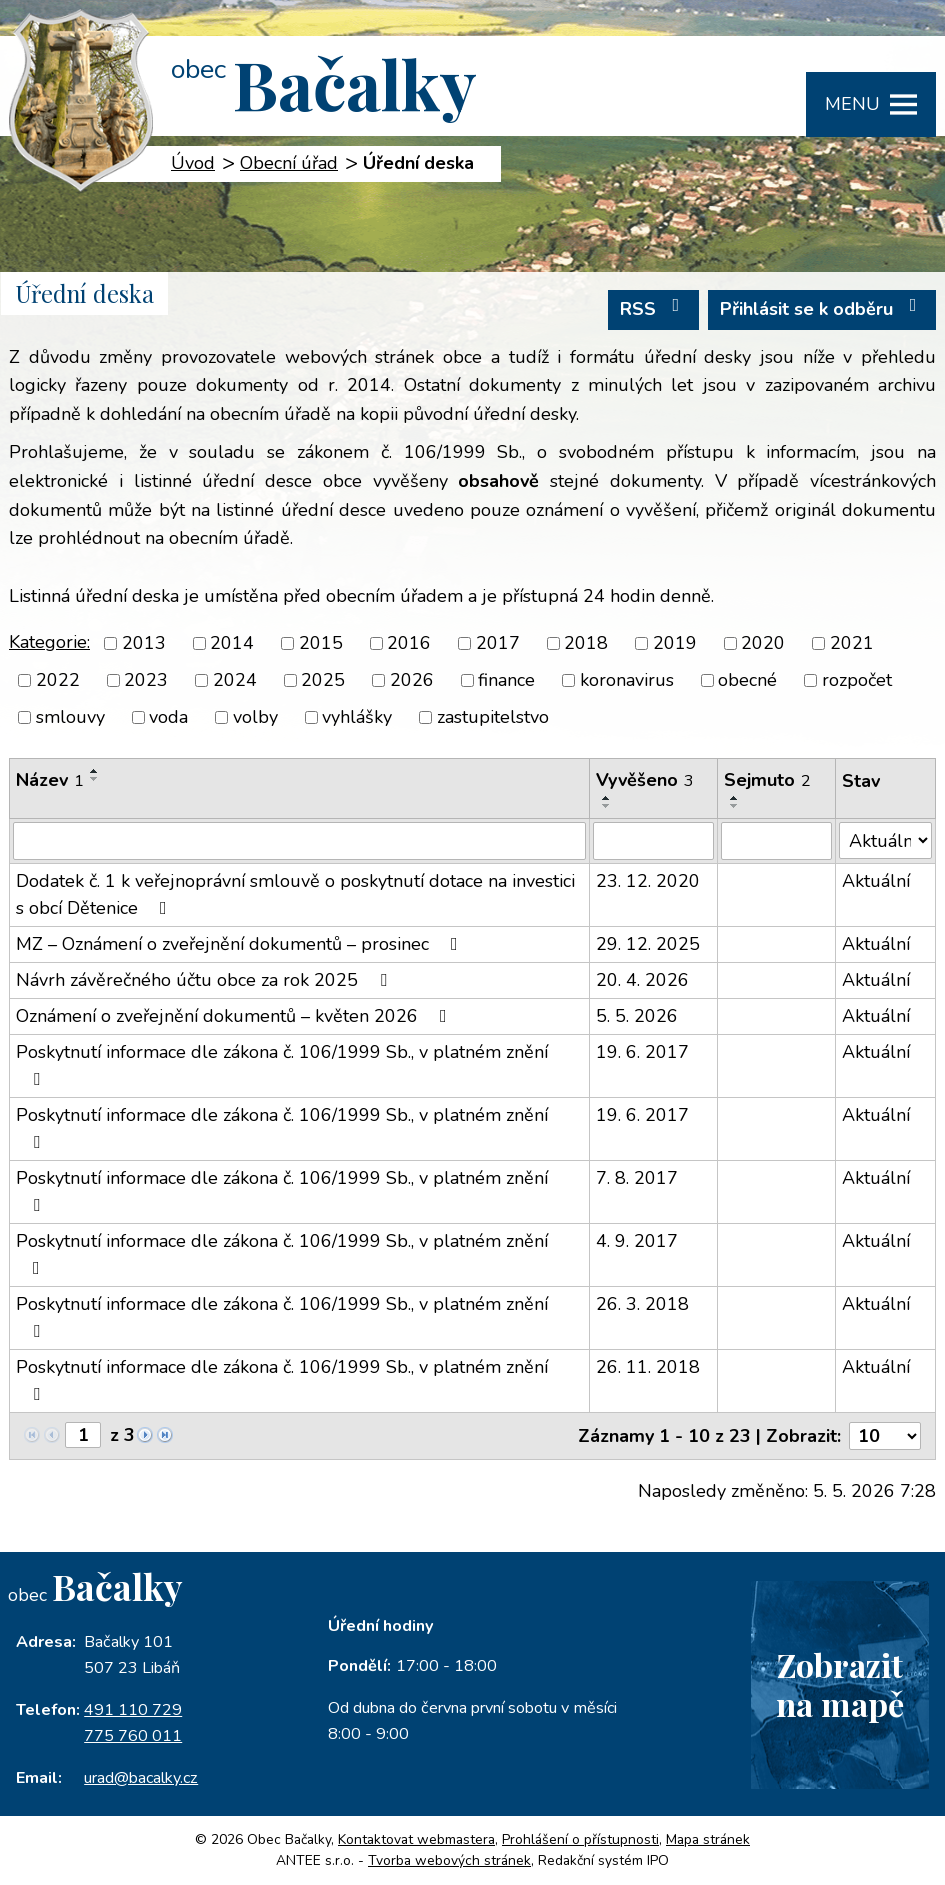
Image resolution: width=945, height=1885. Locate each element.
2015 (321, 643)
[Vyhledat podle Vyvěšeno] (654, 841)
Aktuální (876, 881)
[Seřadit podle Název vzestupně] (95, 771)
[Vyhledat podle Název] (299, 841)
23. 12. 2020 (648, 881)
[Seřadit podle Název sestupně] (95, 779)
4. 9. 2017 (637, 1241)
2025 (323, 680)
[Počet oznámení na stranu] (885, 1436)
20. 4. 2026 (642, 980)
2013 (144, 643)
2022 (58, 680)
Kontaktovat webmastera (416, 1839)
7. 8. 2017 (637, 1178)
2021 (852, 643)
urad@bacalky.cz (141, 1778)
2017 (498, 643)
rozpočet (857, 680)
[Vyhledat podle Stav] (885, 840)
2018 (586, 643)
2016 (409, 643)
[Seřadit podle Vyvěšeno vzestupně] (607, 798)
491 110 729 (133, 1710)
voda (168, 717)
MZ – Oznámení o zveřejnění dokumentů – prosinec (241, 944)
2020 (763, 643)
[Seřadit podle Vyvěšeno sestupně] (607, 806)
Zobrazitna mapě (840, 1684)
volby (255, 717)
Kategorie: (49, 642)
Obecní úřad (289, 163)
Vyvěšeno (645, 780)
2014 (232, 643)
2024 (235, 680)
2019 (675, 643)
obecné (747, 680)
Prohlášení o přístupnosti (580, 1839)
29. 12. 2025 (648, 944)
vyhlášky (357, 717)
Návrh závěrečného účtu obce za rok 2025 (205, 980)
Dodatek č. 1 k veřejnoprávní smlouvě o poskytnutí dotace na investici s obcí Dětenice (295, 894)
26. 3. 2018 (642, 1304)
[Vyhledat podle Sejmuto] (776, 841)
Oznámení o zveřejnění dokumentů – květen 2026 (235, 1016)
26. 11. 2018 (648, 1367)
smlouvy (70, 717)
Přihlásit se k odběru (822, 308)
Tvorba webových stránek (449, 1860)
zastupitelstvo (493, 717)
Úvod (193, 163)
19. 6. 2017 (642, 1052)
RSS (654, 308)
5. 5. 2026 (637, 1016)
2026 (412, 680)
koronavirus (627, 680)
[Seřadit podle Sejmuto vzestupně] (735, 798)
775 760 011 (133, 1736)
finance (506, 680)
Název (50, 780)
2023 (146, 680)
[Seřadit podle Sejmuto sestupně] (735, 806)
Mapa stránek (708, 1839)
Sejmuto (767, 780)
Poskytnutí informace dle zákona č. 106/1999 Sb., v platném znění (282, 1064)
